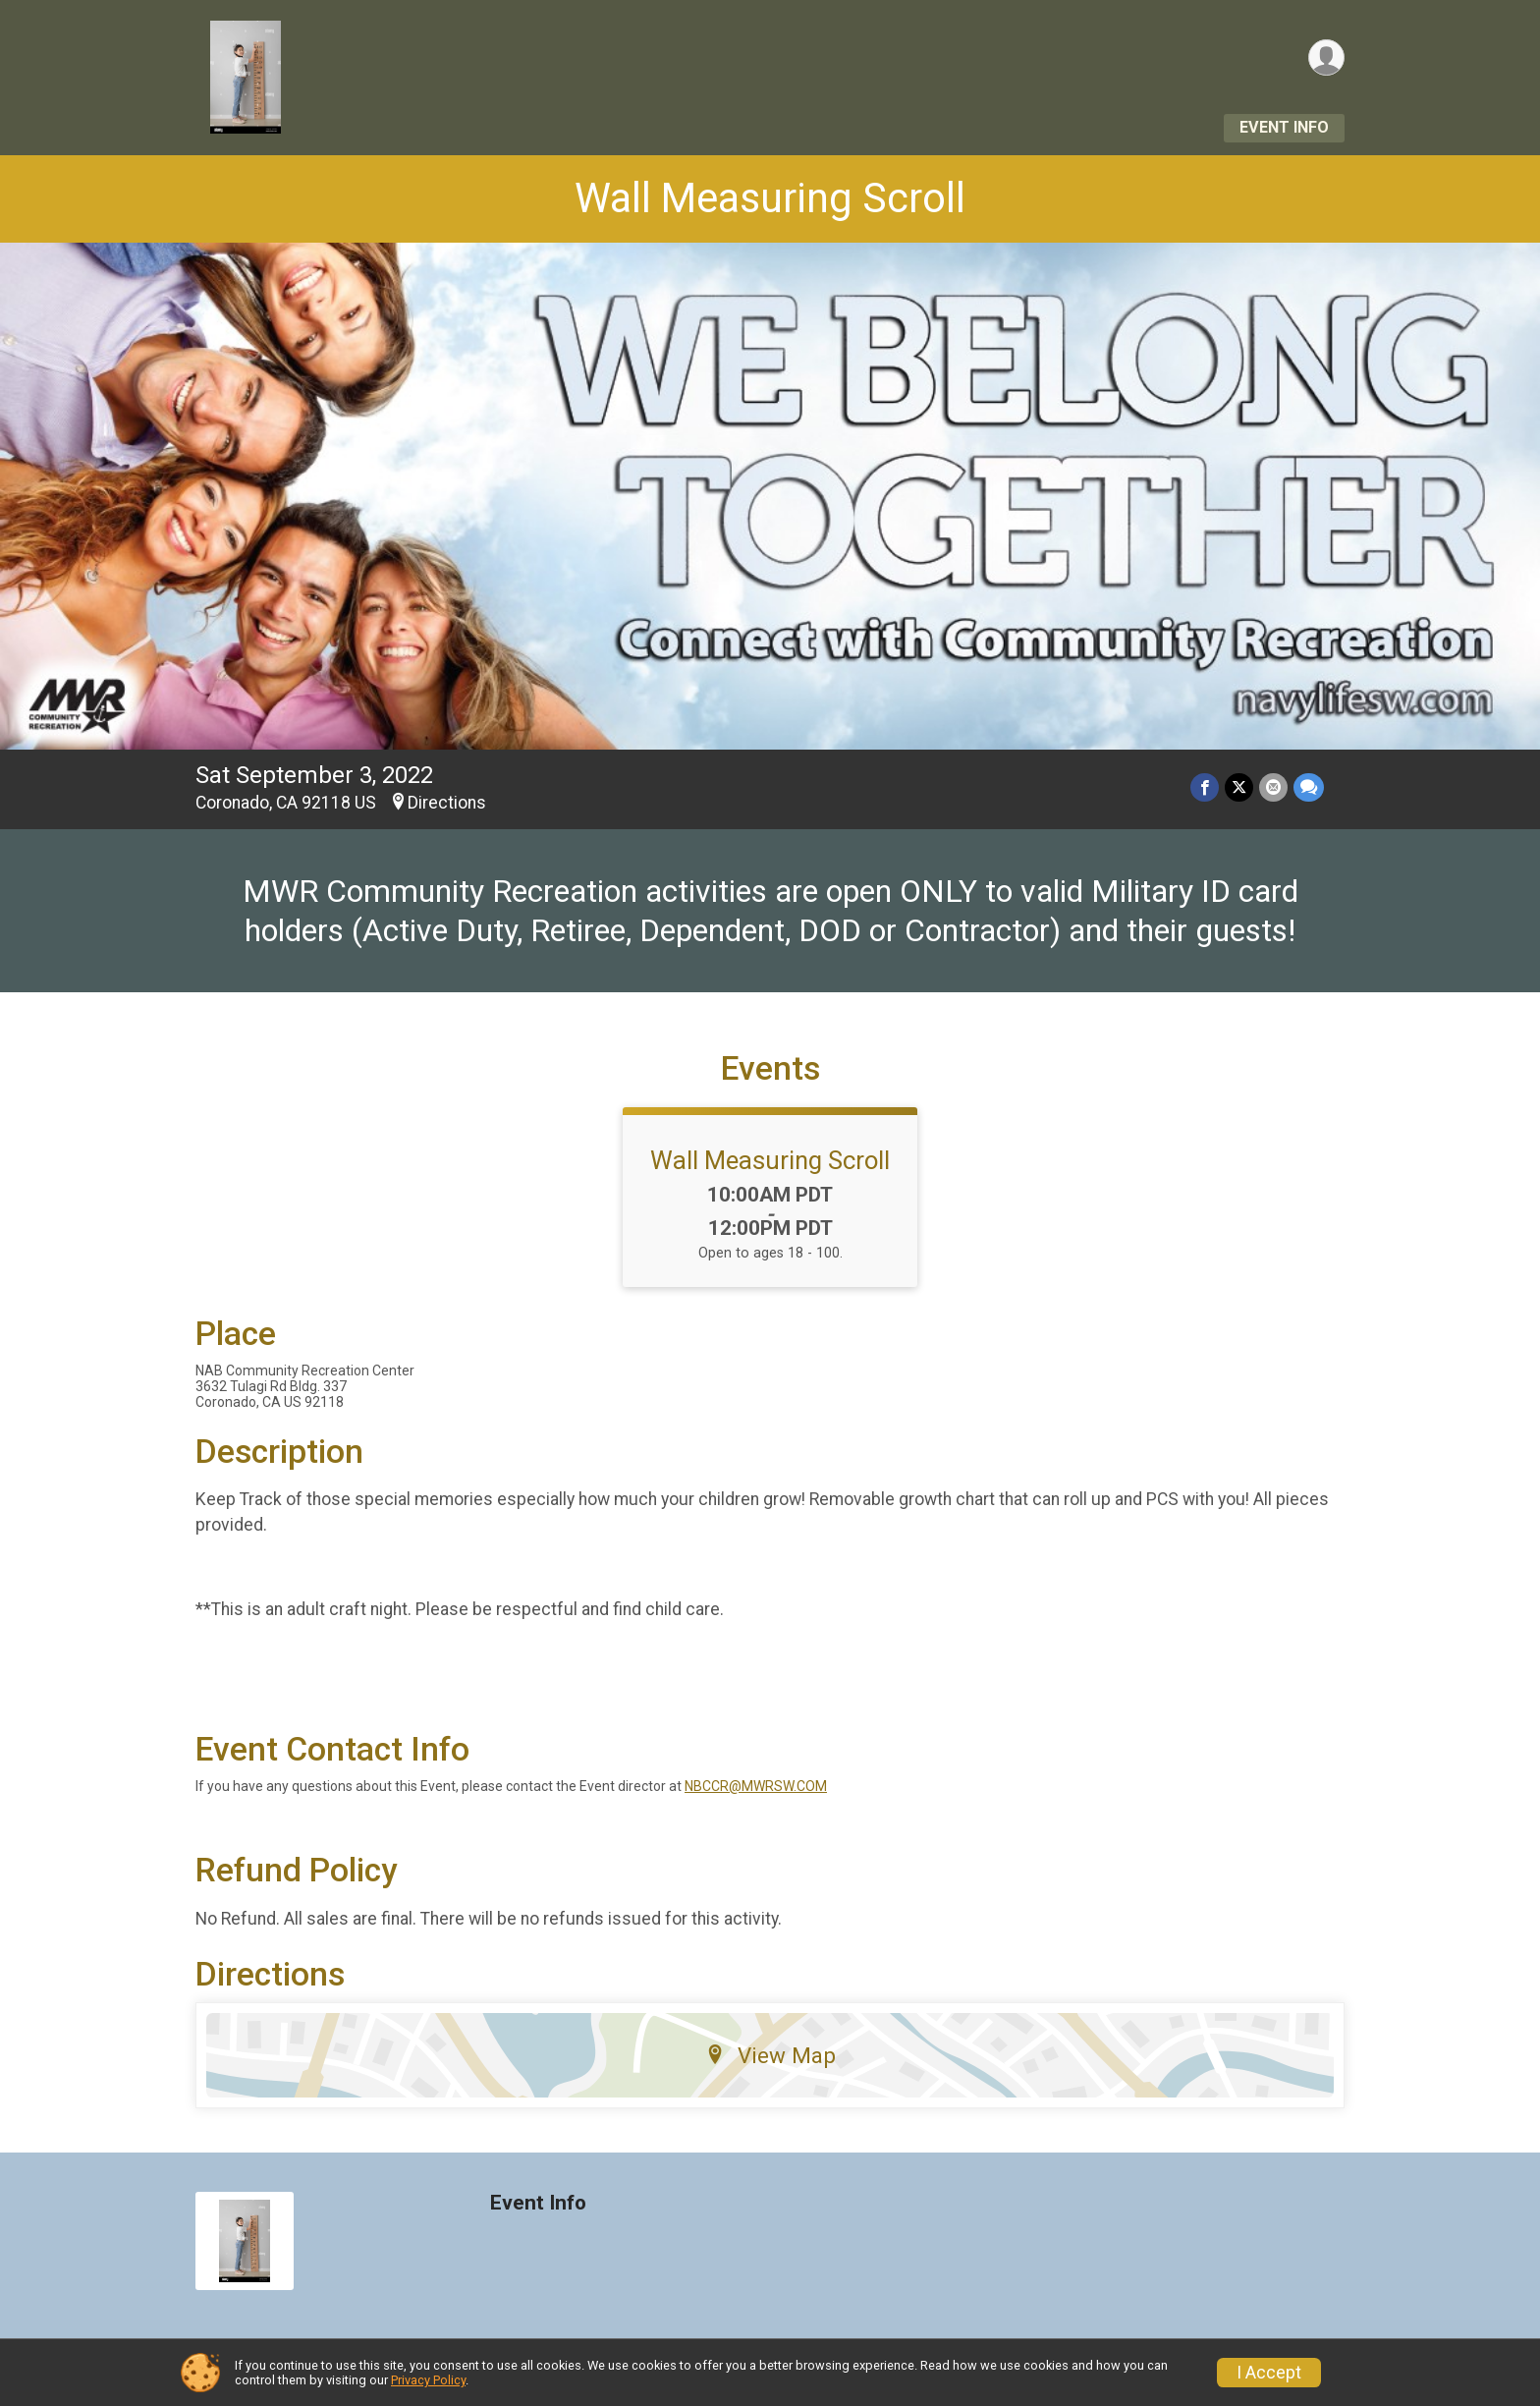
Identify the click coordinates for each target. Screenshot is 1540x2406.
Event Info (1284, 127)
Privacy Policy (428, 2380)
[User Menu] (1326, 57)
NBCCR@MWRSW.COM (756, 1786)
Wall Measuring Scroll (770, 198)
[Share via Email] (1273, 787)
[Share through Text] (1308, 787)
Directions (447, 802)
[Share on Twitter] (1239, 787)
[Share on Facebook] (1204, 787)
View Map (770, 2055)
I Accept (1269, 2372)
